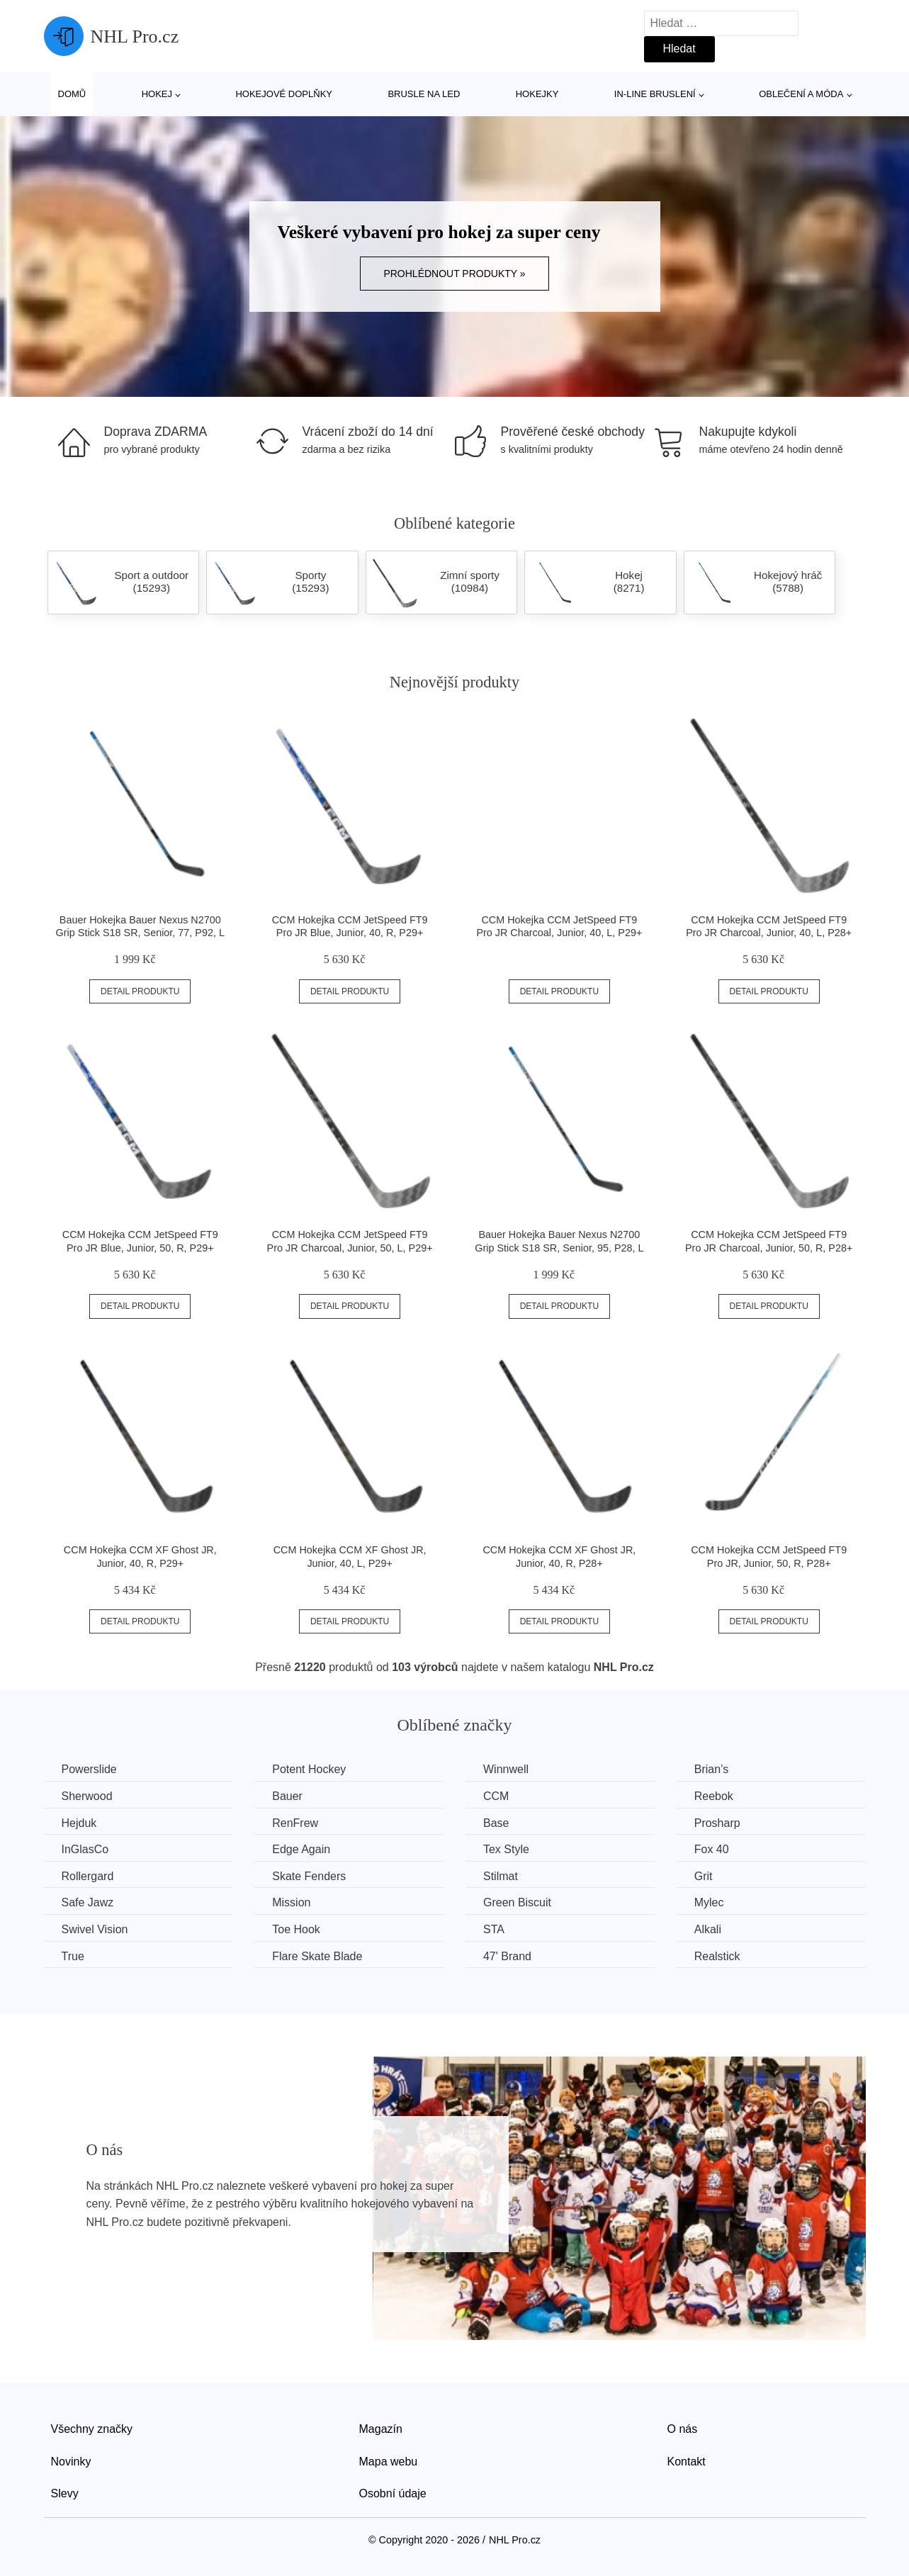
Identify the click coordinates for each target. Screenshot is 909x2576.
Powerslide (89, 1769)
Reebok (713, 1796)
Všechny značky (92, 2429)
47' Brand (507, 1956)
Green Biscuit (517, 1902)
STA (493, 1929)
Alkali (707, 1929)
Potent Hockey (309, 1769)
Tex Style (506, 1849)
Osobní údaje (393, 2493)
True (73, 1956)
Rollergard (88, 1876)
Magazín (380, 2429)
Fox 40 (711, 1849)
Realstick (717, 1956)
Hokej (157, 94)
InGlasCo (85, 1849)
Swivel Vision (95, 1929)
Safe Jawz (88, 1902)
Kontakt (686, 2462)
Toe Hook (296, 1929)
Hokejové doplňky (283, 94)
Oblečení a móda (801, 94)
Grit (703, 1876)
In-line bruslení (655, 94)
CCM (496, 1796)
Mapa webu (388, 2462)
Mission (291, 1902)
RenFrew (295, 1823)
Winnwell (506, 1769)
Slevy (65, 2493)
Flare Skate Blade (317, 1956)
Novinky (71, 2462)
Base (496, 1823)
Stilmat (500, 1876)
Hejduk (79, 1823)
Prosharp (717, 1823)
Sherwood (87, 1796)
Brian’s (711, 1769)
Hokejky (537, 94)
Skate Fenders (309, 1876)
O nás (682, 2429)
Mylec (709, 1902)
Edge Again (301, 1849)
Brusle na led (424, 94)
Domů (72, 94)
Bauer (287, 1796)
